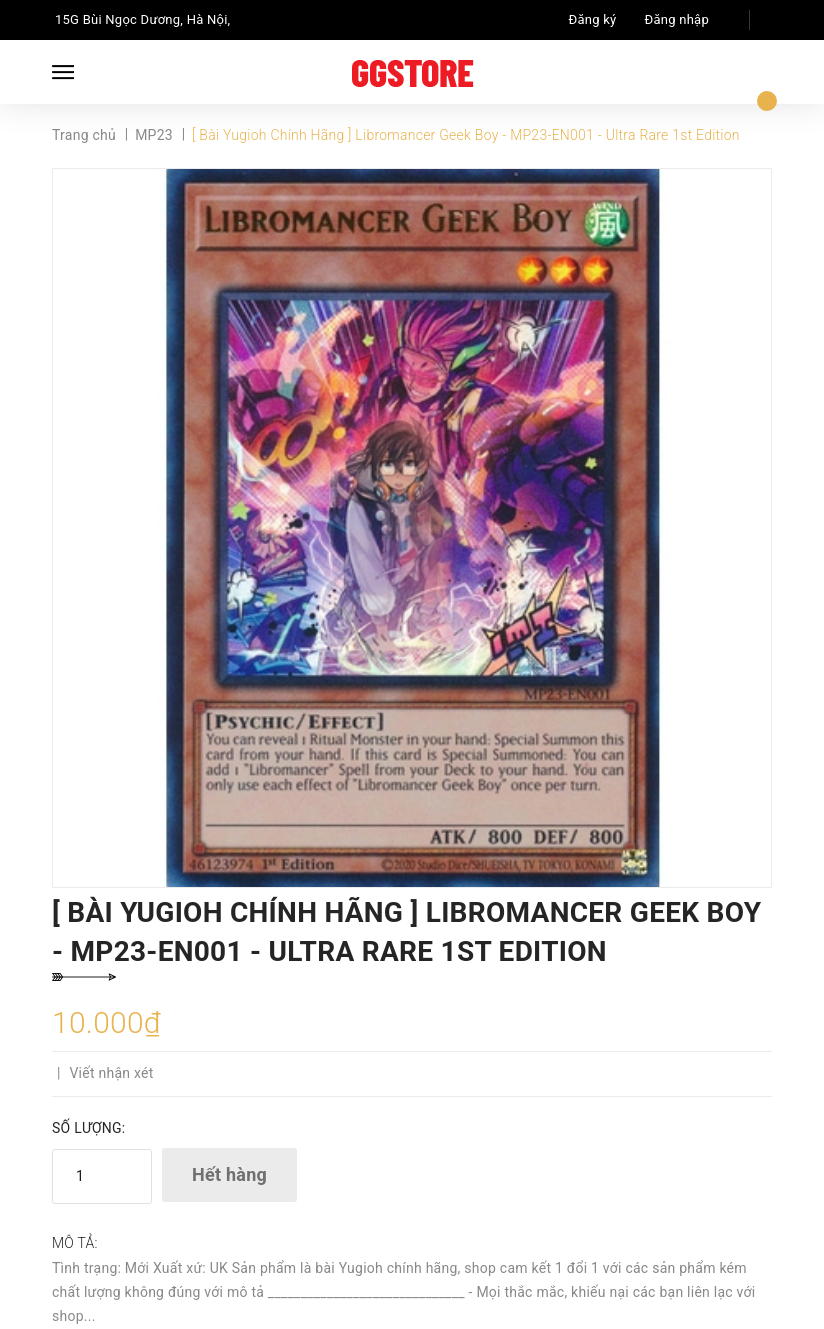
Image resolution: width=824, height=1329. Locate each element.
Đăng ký (593, 19)
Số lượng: (88, 1128)
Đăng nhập (677, 19)
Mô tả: (75, 1243)
